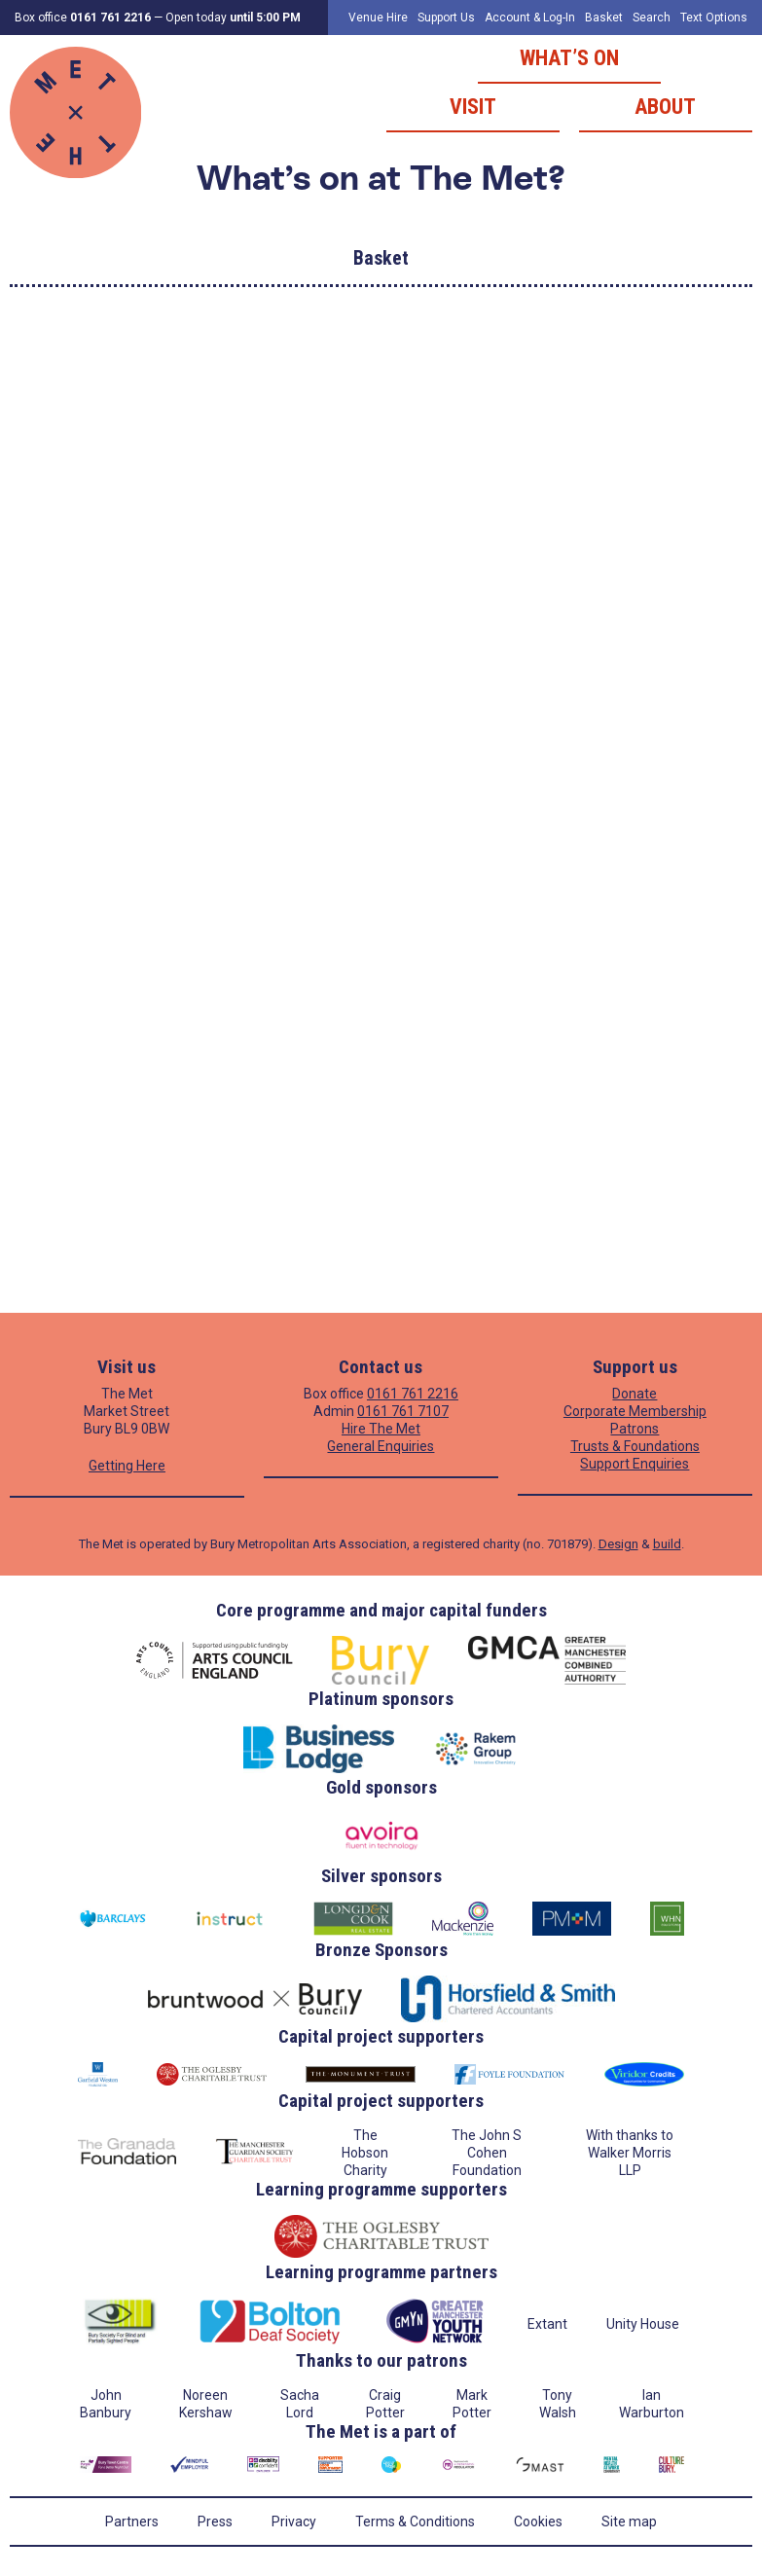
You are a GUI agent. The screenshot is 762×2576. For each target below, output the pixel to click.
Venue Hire (378, 17)
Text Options (713, 17)
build (667, 1544)
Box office (83, 17)
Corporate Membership (635, 1411)
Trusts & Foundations (635, 1446)
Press (215, 2521)
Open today (233, 17)
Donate (634, 1393)
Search (652, 17)
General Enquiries (380, 1446)
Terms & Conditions (415, 2521)
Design (618, 1544)
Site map (629, 2521)
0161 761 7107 (403, 1411)
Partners (132, 2521)
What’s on (569, 58)
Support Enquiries (634, 1463)
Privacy (294, 2521)
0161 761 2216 (412, 1393)
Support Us (446, 17)
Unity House (642, 2324)
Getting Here (127, 1465)
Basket (604, 17)
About (665, 106)
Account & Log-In (530, 17)
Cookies (538, 2521)
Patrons (634, 1428)
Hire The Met (381, 1428)
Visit (473, 106)
